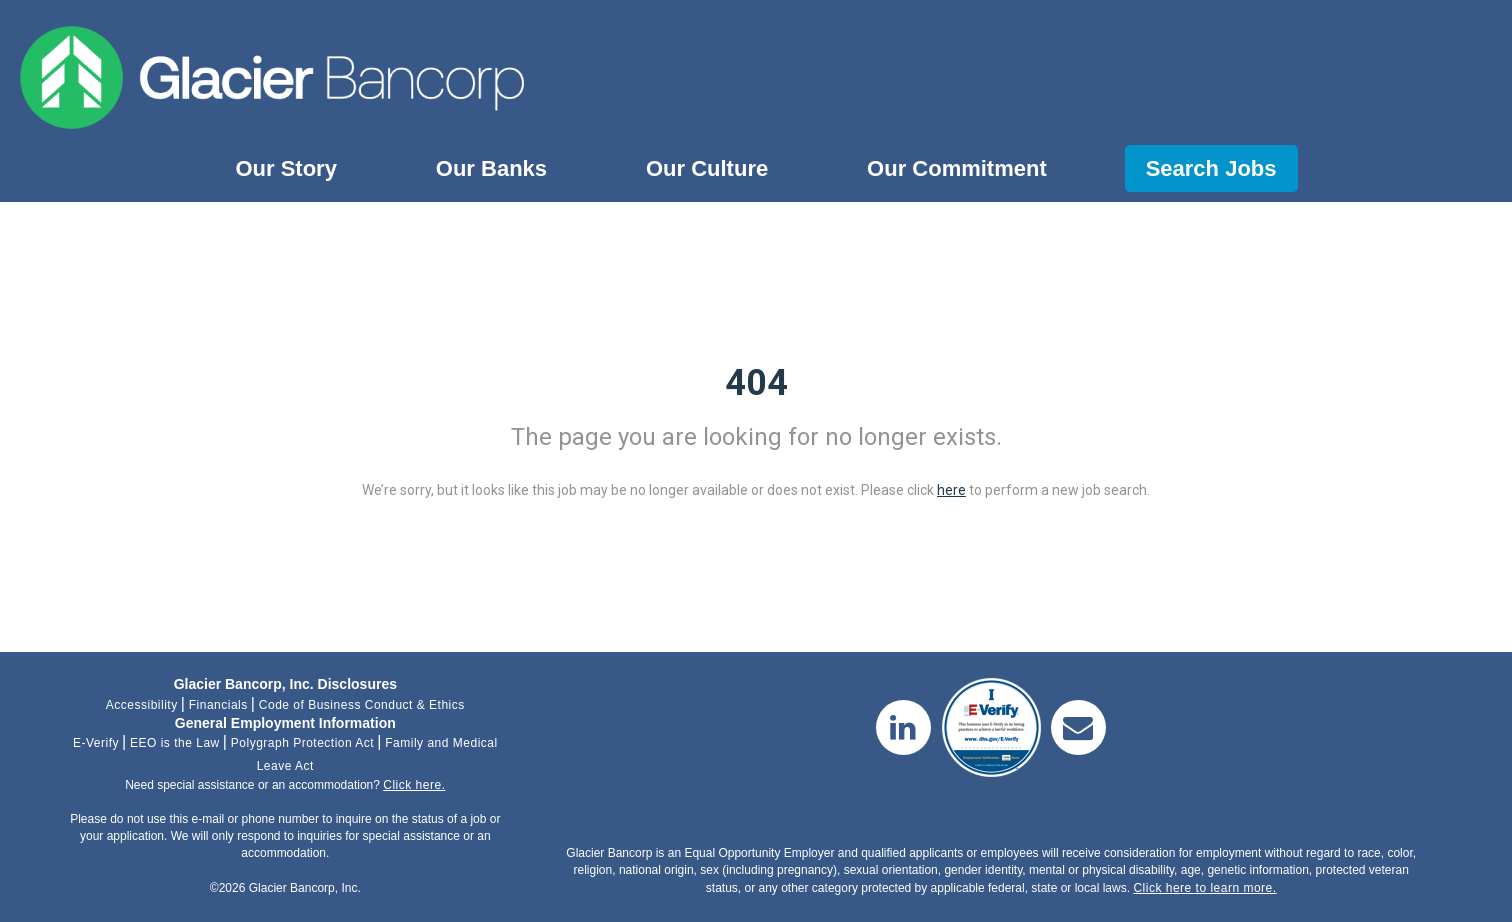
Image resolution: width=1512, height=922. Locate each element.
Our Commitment (957, 168)
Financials (218, 705)
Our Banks (491, 168)
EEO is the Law (175, 743)
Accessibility (142, 705)
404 (756, 383)
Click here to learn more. (1204, 888)
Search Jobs (1211, 168)
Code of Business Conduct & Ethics (362, 705)
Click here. (414, 785)
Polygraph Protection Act (302, 743)
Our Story (285, 168)
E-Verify (96, 743)
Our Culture (707, 168)
